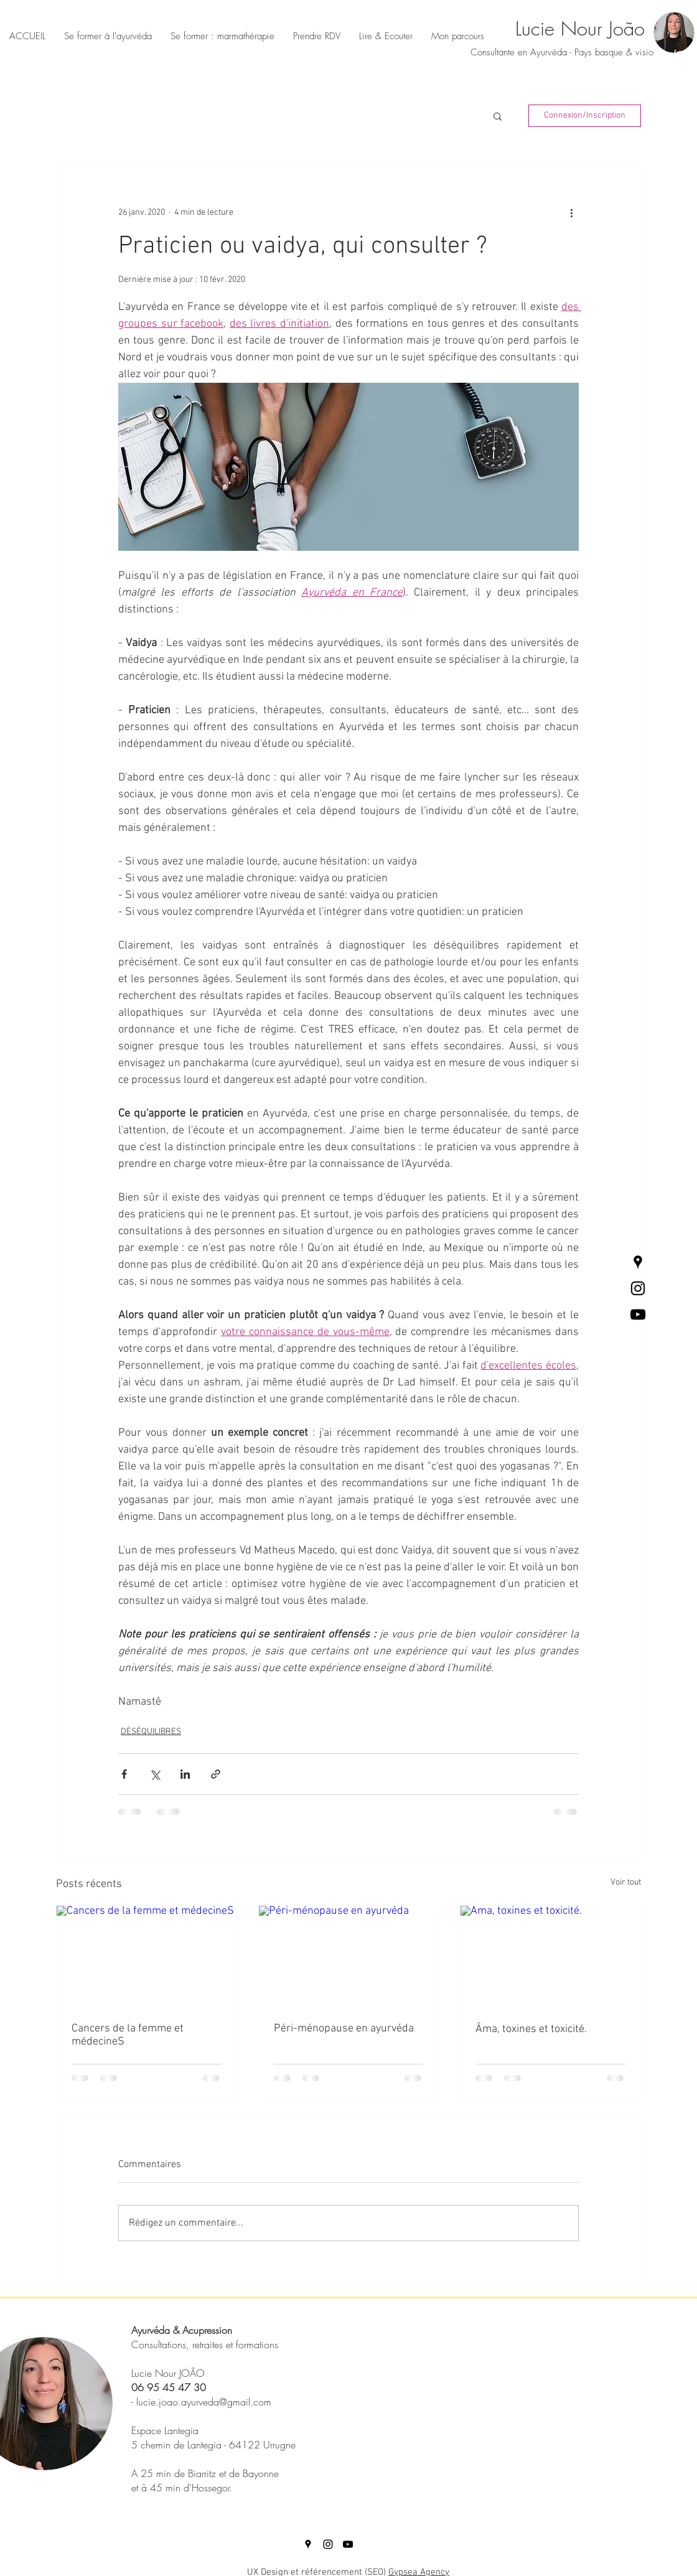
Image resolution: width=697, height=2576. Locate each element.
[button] (386, 36)
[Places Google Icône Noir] (638, 1262)
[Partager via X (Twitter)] (155, 1774)
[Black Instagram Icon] (638, 1288)
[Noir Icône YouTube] (638, 1314)
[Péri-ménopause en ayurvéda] (349, 1956)
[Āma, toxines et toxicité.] (550, 1956)
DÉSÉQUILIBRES (151, 1731)
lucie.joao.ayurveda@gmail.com (203, 2402)
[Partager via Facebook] (124, 1774)
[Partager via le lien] (216, 1774)
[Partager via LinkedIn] (185, 1774)
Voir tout (625, 1882)
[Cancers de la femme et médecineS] (146, 1956)
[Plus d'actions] (571, 212)
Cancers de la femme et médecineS (128, 2035)
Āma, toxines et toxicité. (531, 2029)
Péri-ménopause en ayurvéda (344, 2028)
